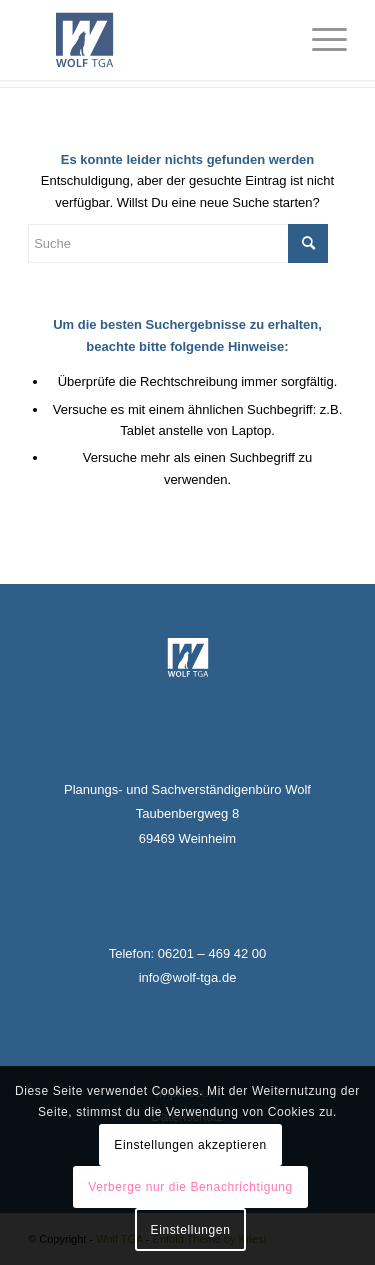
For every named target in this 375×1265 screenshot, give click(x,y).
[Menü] (319, 40)
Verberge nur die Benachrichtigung (190, 1187)
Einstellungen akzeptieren (190, 1145)
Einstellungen (191, 1230)
